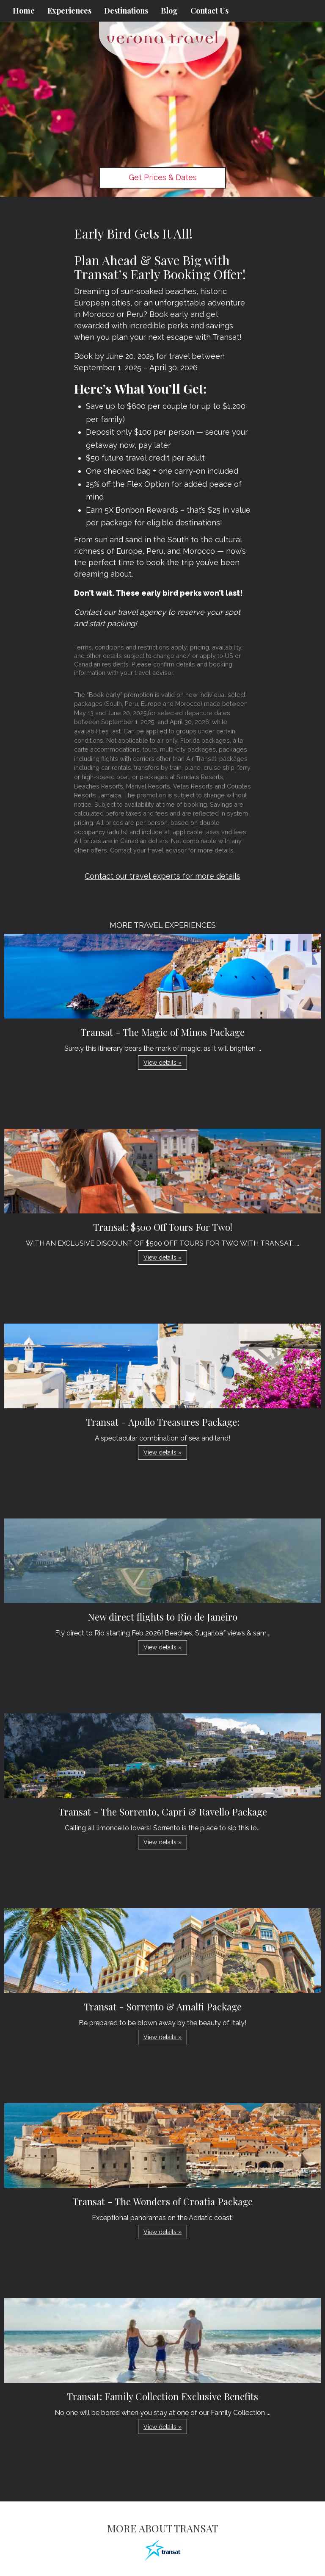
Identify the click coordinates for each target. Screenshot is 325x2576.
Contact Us (209, 11)
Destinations (126, 11)
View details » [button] (162, 1062)
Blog (169, 11)
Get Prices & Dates (163, 177)
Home (24, 11)
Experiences (69, 11)
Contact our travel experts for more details (162, 876)
